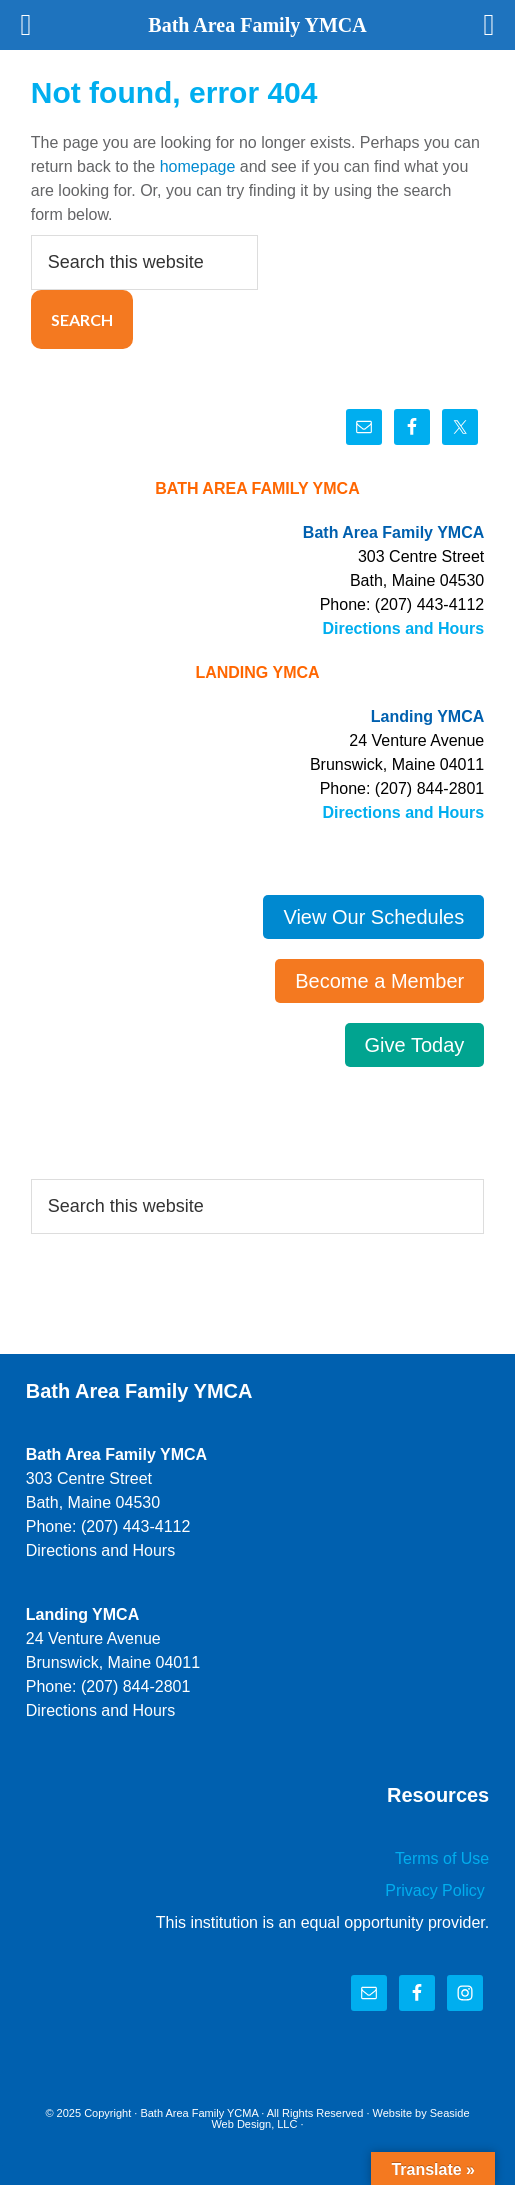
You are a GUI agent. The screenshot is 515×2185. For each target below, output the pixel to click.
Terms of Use (442, 1858)
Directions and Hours (403, 628)
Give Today (415, 1045)
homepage (198, 166)
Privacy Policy (437, 1890)
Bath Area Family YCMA (199, 2113)
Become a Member (379, 981)
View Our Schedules (373, 917)
